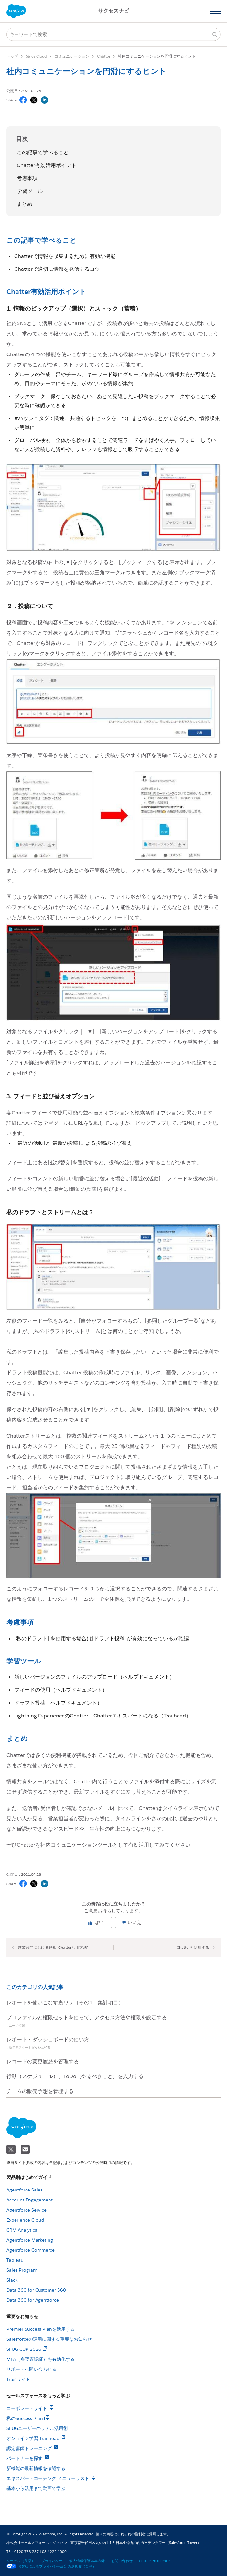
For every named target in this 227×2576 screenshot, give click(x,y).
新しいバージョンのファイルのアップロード (66, 1676)
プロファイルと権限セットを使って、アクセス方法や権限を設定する (86, 2017)
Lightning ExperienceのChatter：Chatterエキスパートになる (86, 1715)
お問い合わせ (122, 2561)
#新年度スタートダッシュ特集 (28, 2047)
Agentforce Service (26, 2210)
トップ (12, 56)
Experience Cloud (25, 2220)
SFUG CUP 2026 (23, 2349)
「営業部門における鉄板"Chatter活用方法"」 (53, 1947)
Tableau (15, 2260)
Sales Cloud (36, 56)
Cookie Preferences (155, 2561)
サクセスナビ (113, 10)
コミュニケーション (71, 56)
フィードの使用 (32, 1689)
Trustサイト (18, 2379)
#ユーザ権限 (15, 2025)
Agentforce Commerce (30, 2250)
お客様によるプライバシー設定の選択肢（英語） (51, 2566)
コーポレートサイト (26, 2408)
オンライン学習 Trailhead (32, 2438)
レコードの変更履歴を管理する (42, 2061)
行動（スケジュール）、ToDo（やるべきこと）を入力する (75, 2076)
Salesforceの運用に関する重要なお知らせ (49, 2339)
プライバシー (52, 2561)
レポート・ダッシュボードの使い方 (47, 2039)
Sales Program (21, 2270)
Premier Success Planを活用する (40, 2329)
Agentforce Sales (24, 2190)
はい (95, 1922)
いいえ (131, 1922)
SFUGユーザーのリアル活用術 (37, 2428)
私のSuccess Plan (24, 2418)
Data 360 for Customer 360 (36, 2290)
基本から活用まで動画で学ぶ (35, 2488)
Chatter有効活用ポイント (47, 165)
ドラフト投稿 (29, 1702)
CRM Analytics (21, 2230)
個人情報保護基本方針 (87, 2561)
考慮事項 (27, 178)
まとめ (24, 204)
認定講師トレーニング (29, 2448)
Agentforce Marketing (29, 2240)
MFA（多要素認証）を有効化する (40, 2359)
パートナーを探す (24, 2458)
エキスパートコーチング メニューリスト (47, 2478)
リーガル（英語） (20, 2561)
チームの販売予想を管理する (40, 2091)
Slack (11, 2280)
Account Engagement (29, 2200)
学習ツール (30, 191)
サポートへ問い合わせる (31, 2369)
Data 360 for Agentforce (32, 2300)
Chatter (103, 56)
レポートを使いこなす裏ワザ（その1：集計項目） (65, 2002)
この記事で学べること (43, 152)
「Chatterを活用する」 (193, 1947)
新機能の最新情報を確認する (35, 2468)
